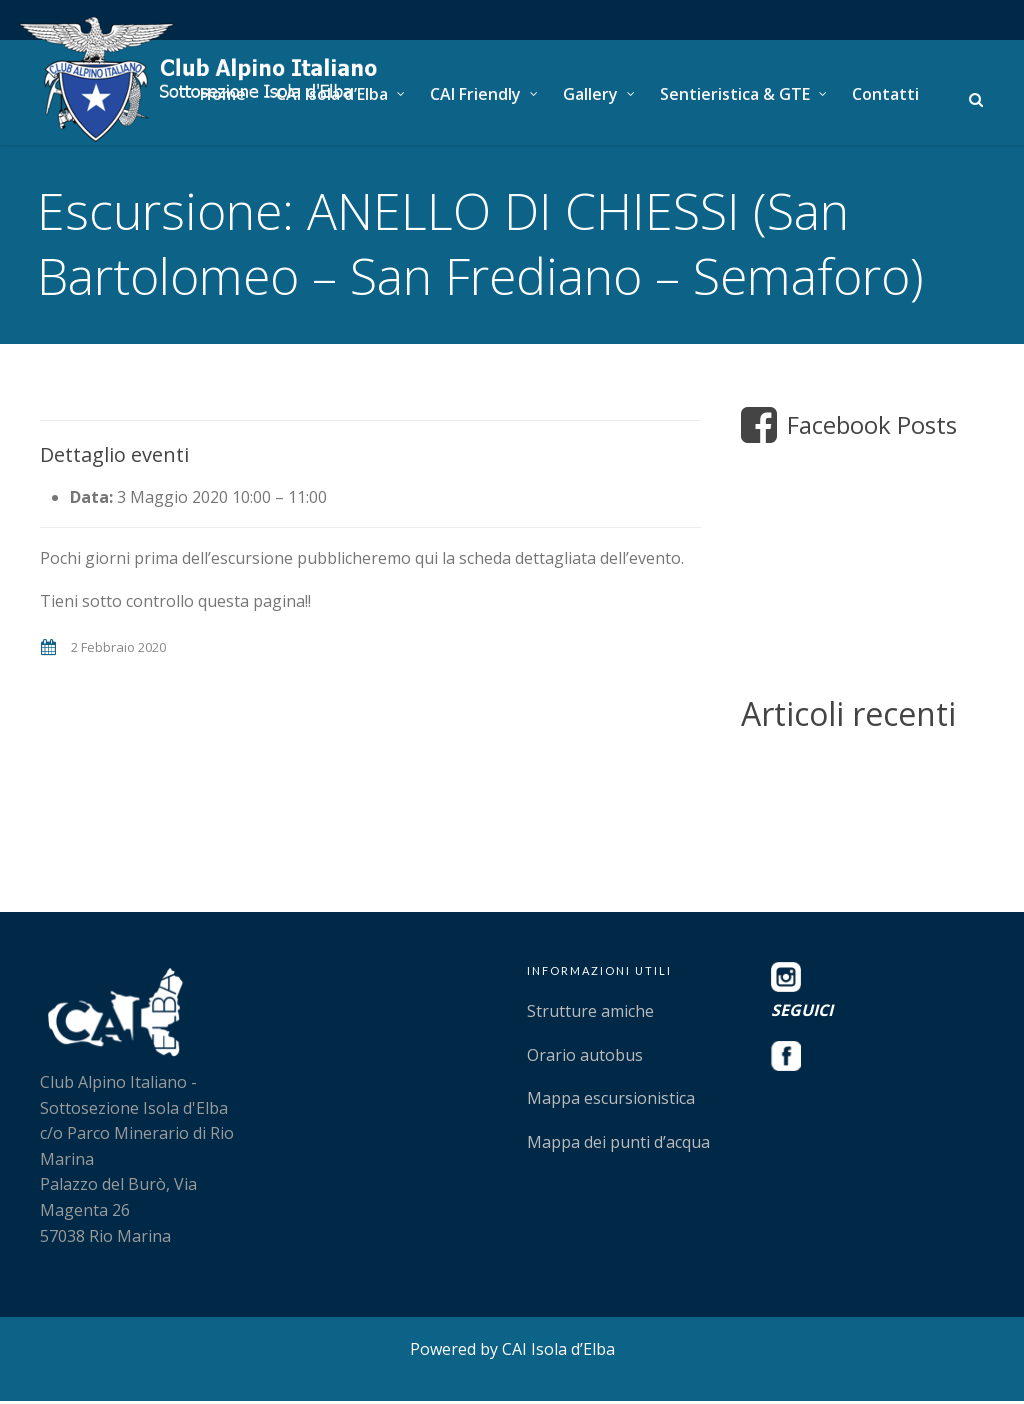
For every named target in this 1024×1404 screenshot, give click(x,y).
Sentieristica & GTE (735, 94)
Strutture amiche (590, 1014)
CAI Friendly (475, 94)
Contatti (885, 94)
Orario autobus (585, 1058)
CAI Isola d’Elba (332, 94)
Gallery (590, 94)
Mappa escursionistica (611, 1102)
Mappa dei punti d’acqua (618, 1145)
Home (223, 94)
